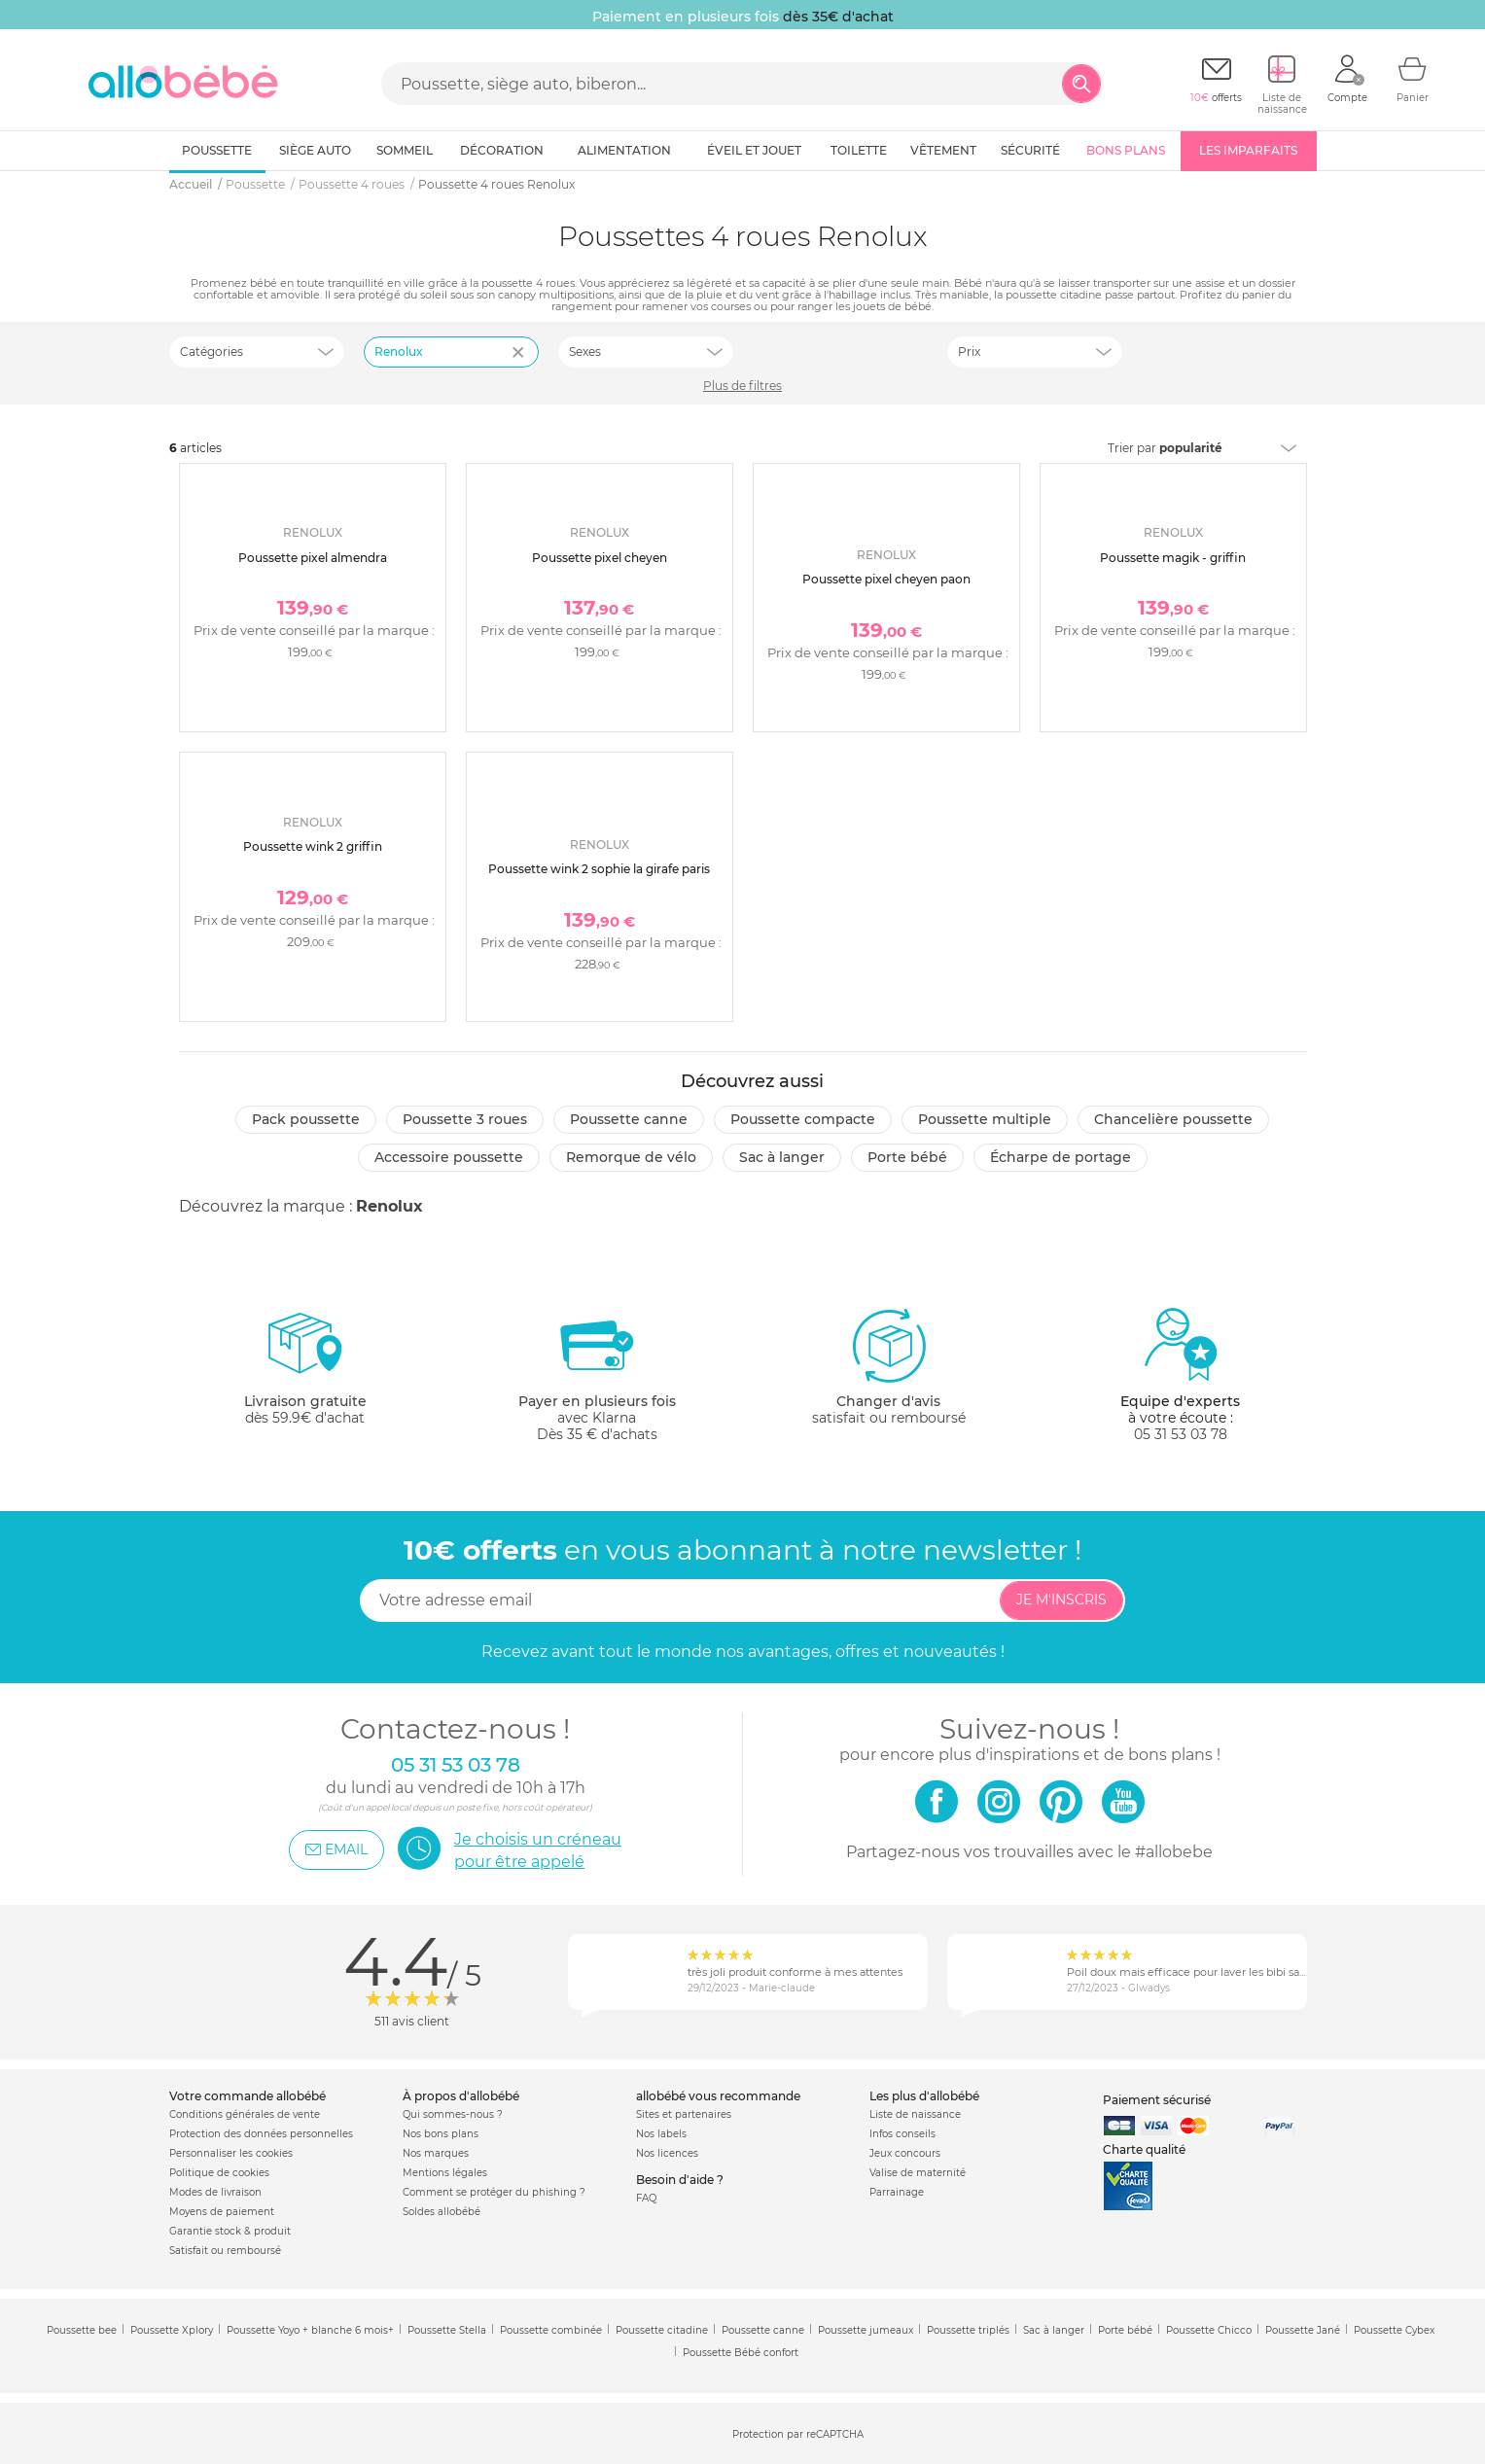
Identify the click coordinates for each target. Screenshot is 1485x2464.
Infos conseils (902, 2134)
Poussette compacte (802, 1119)
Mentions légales (445, 2172)
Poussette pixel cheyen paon (886, 579)
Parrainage (896, 2192)
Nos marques (436, 2153)
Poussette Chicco (1209, 2330)
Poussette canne (629, 1119)
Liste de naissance (915, 2114)
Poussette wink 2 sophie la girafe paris (599, 869)
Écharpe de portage (1060, 1157)
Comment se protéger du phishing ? (494, 2192)
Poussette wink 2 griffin (312, 846)
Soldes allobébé (441, 2211)
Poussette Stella (446, 2330)
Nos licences (667, 2153)
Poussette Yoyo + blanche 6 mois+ (310, 2330)
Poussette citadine (662, 2330)
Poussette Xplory (171, 2330)
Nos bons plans (440, 2134)
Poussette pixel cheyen (599, 557)
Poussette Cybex (1394, 2330)
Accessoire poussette (448, 1157)
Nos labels (661, 2134)
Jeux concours (904, 2153)
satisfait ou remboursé (889, 1366)
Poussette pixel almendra (312, 557)
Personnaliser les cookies (231, 2153)
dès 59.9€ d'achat (305, 1374)
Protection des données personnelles (261, 2134)
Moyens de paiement (221, 2211)
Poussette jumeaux (865, 2330)
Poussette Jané (1302, 2330)
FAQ (646, 2198)
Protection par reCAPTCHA (798, 2434)
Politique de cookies (219, 2172)
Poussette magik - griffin (1173, 557)
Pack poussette (306, 1119)
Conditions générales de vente (244, 2114)
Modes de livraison (215, 2192)
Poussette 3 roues (465, 1119)
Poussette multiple (984, 1119)
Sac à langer (782, 1157)
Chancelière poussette (1173, 1119)
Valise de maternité (917, 2172)
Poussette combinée (551, 2330)
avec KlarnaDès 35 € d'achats (597, 1374)
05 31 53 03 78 (1180, 1434)
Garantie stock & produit (230, 2231)
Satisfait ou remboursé (225, 2250)
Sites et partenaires (683, 2114)
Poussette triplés (968, 2330)
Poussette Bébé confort (740, 2352)
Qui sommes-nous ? (453, 2114)
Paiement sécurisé (1157, 2100)
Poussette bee (82, 2330)
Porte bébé (907, 1157)
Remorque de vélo (631, 1157)
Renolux (389, 1206)
